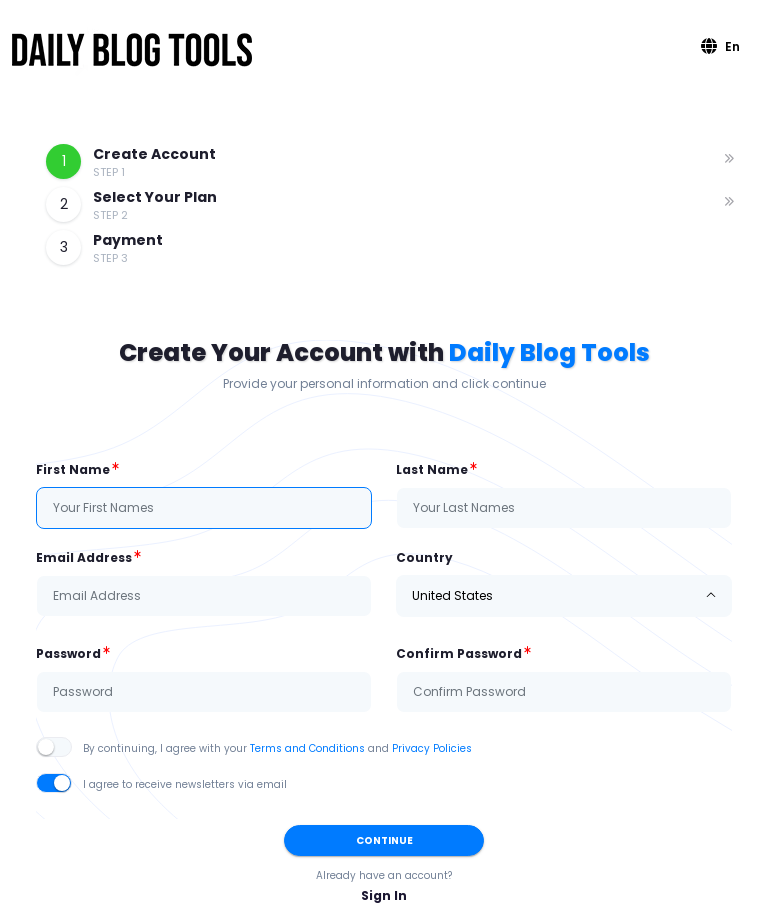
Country (424, 557)
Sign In (384, 895)
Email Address (84, 557)
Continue (384, 840)
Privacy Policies (432, 748)
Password (68, 653)
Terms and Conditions (307, 748)
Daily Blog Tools (549, 352)
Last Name (432, 469)
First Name (73, 469)
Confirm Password (459, 653)
